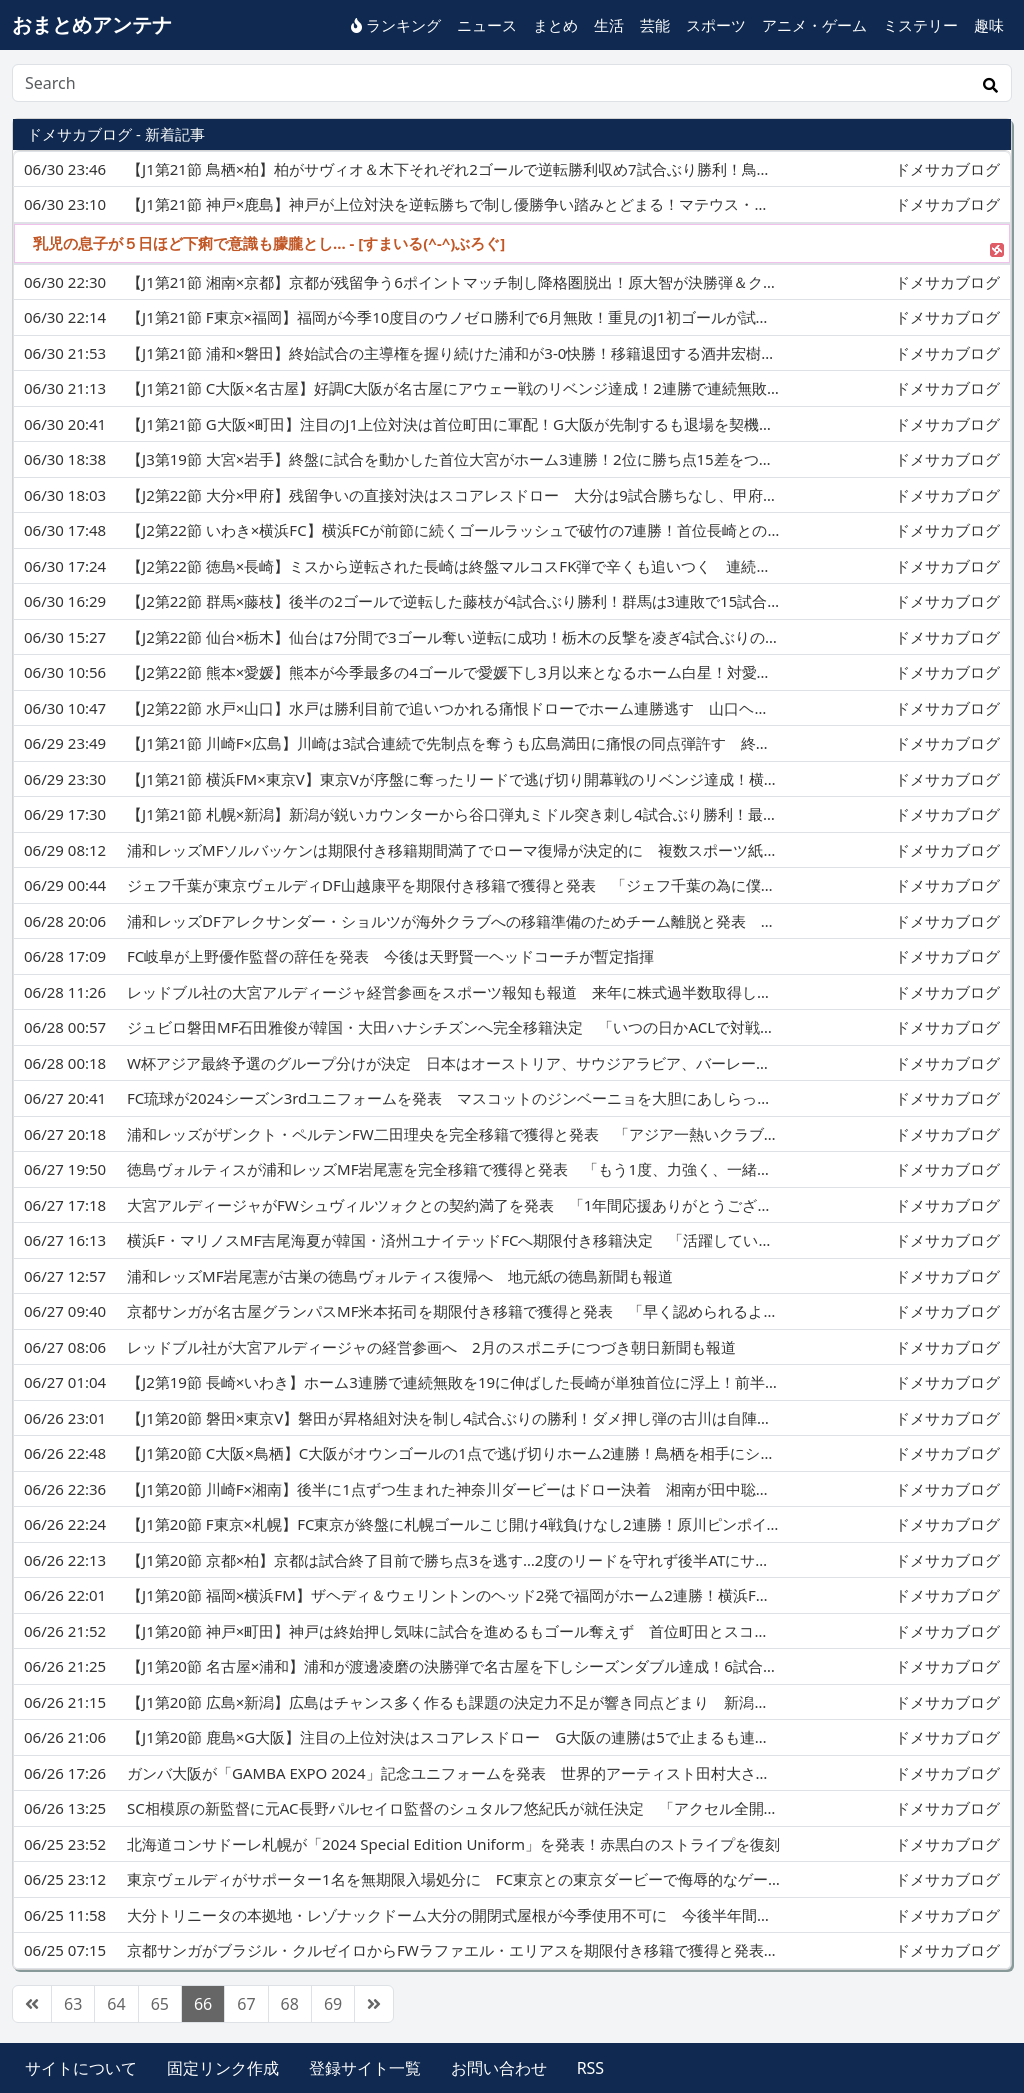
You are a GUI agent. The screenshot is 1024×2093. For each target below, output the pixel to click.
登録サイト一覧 (365, 2068)
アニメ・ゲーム (814, 25)
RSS (591, 2068)
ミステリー (920, 25)
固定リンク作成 (223, 2068)
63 (73, 2004)
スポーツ (716, 25)
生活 (609, 25)
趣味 (989, 25)
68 (290, 2004)
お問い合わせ (499, 2068)
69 (333, 2004)
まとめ (555, 25)
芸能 (655, 25)
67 (246, 2004)
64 (116, 2004)
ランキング (396, 25)
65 (160, 2004)
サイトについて (81, 2068)
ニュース (487, 25)
